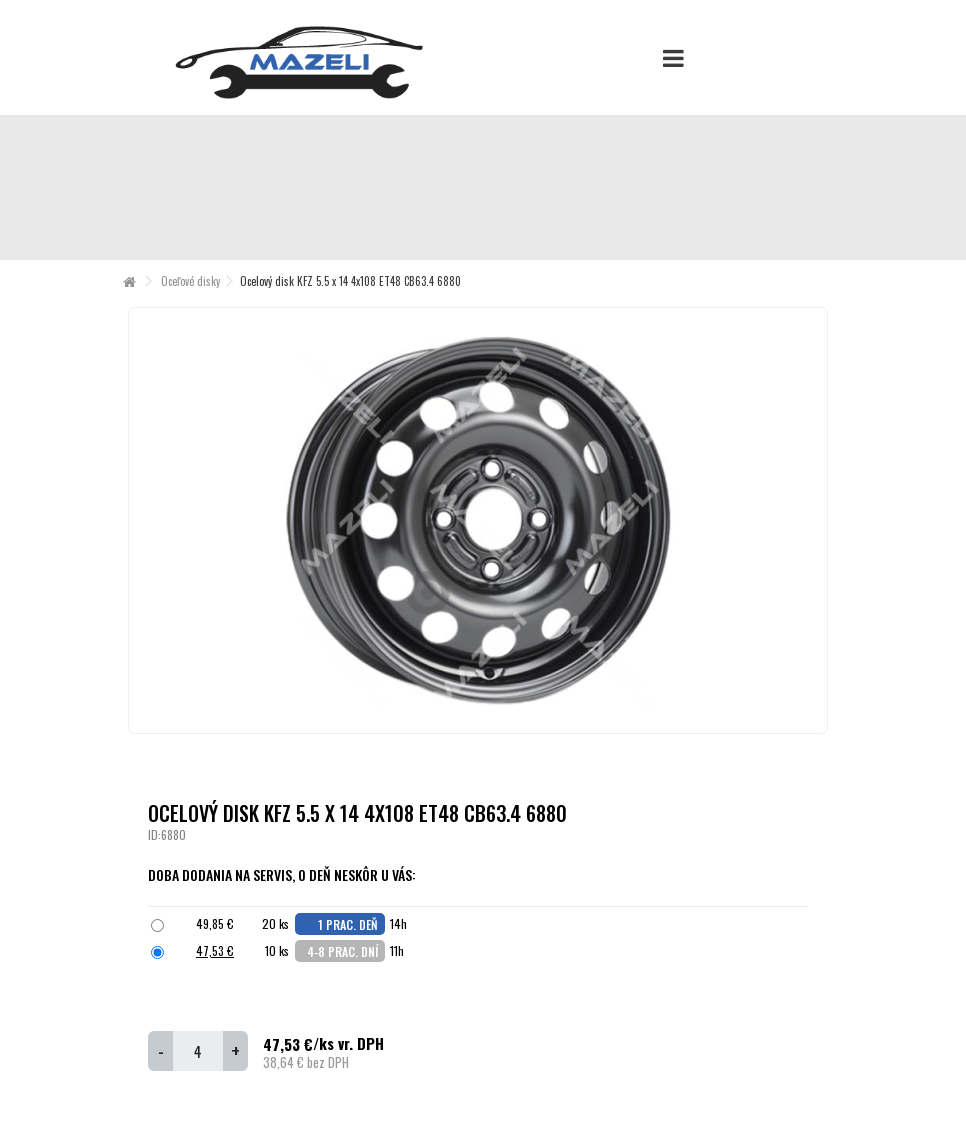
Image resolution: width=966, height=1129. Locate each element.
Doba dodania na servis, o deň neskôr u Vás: (283, 874)
